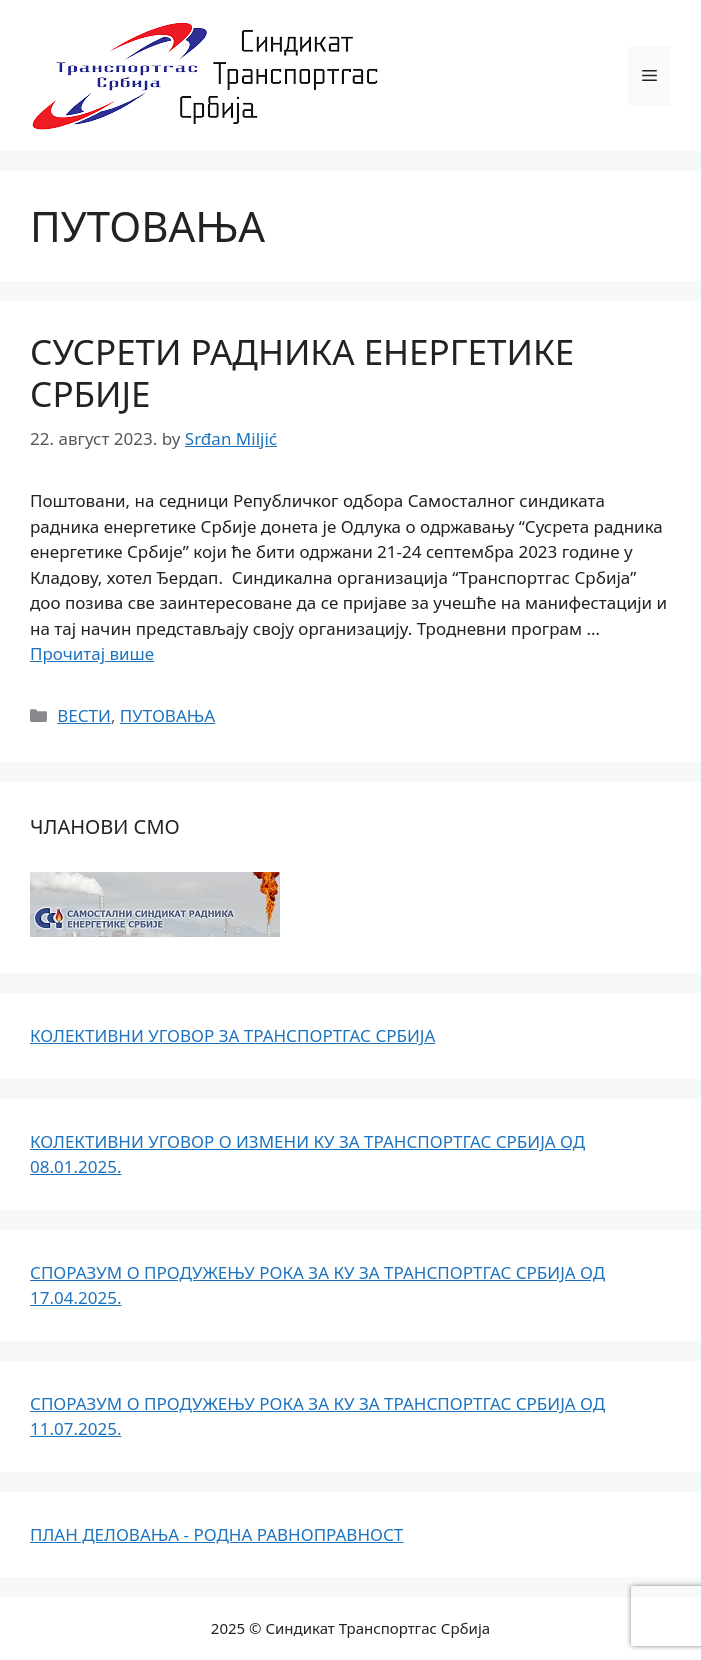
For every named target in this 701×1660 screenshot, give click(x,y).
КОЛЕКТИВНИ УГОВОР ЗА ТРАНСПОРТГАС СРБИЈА (232, 1035)
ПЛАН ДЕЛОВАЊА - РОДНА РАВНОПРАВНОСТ (216, 1534)
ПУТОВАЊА (167, 715)
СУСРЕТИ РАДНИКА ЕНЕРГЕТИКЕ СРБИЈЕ (302, 372)
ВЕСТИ (84, 715)
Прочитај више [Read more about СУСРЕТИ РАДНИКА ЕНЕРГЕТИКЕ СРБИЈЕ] (92, 653)
